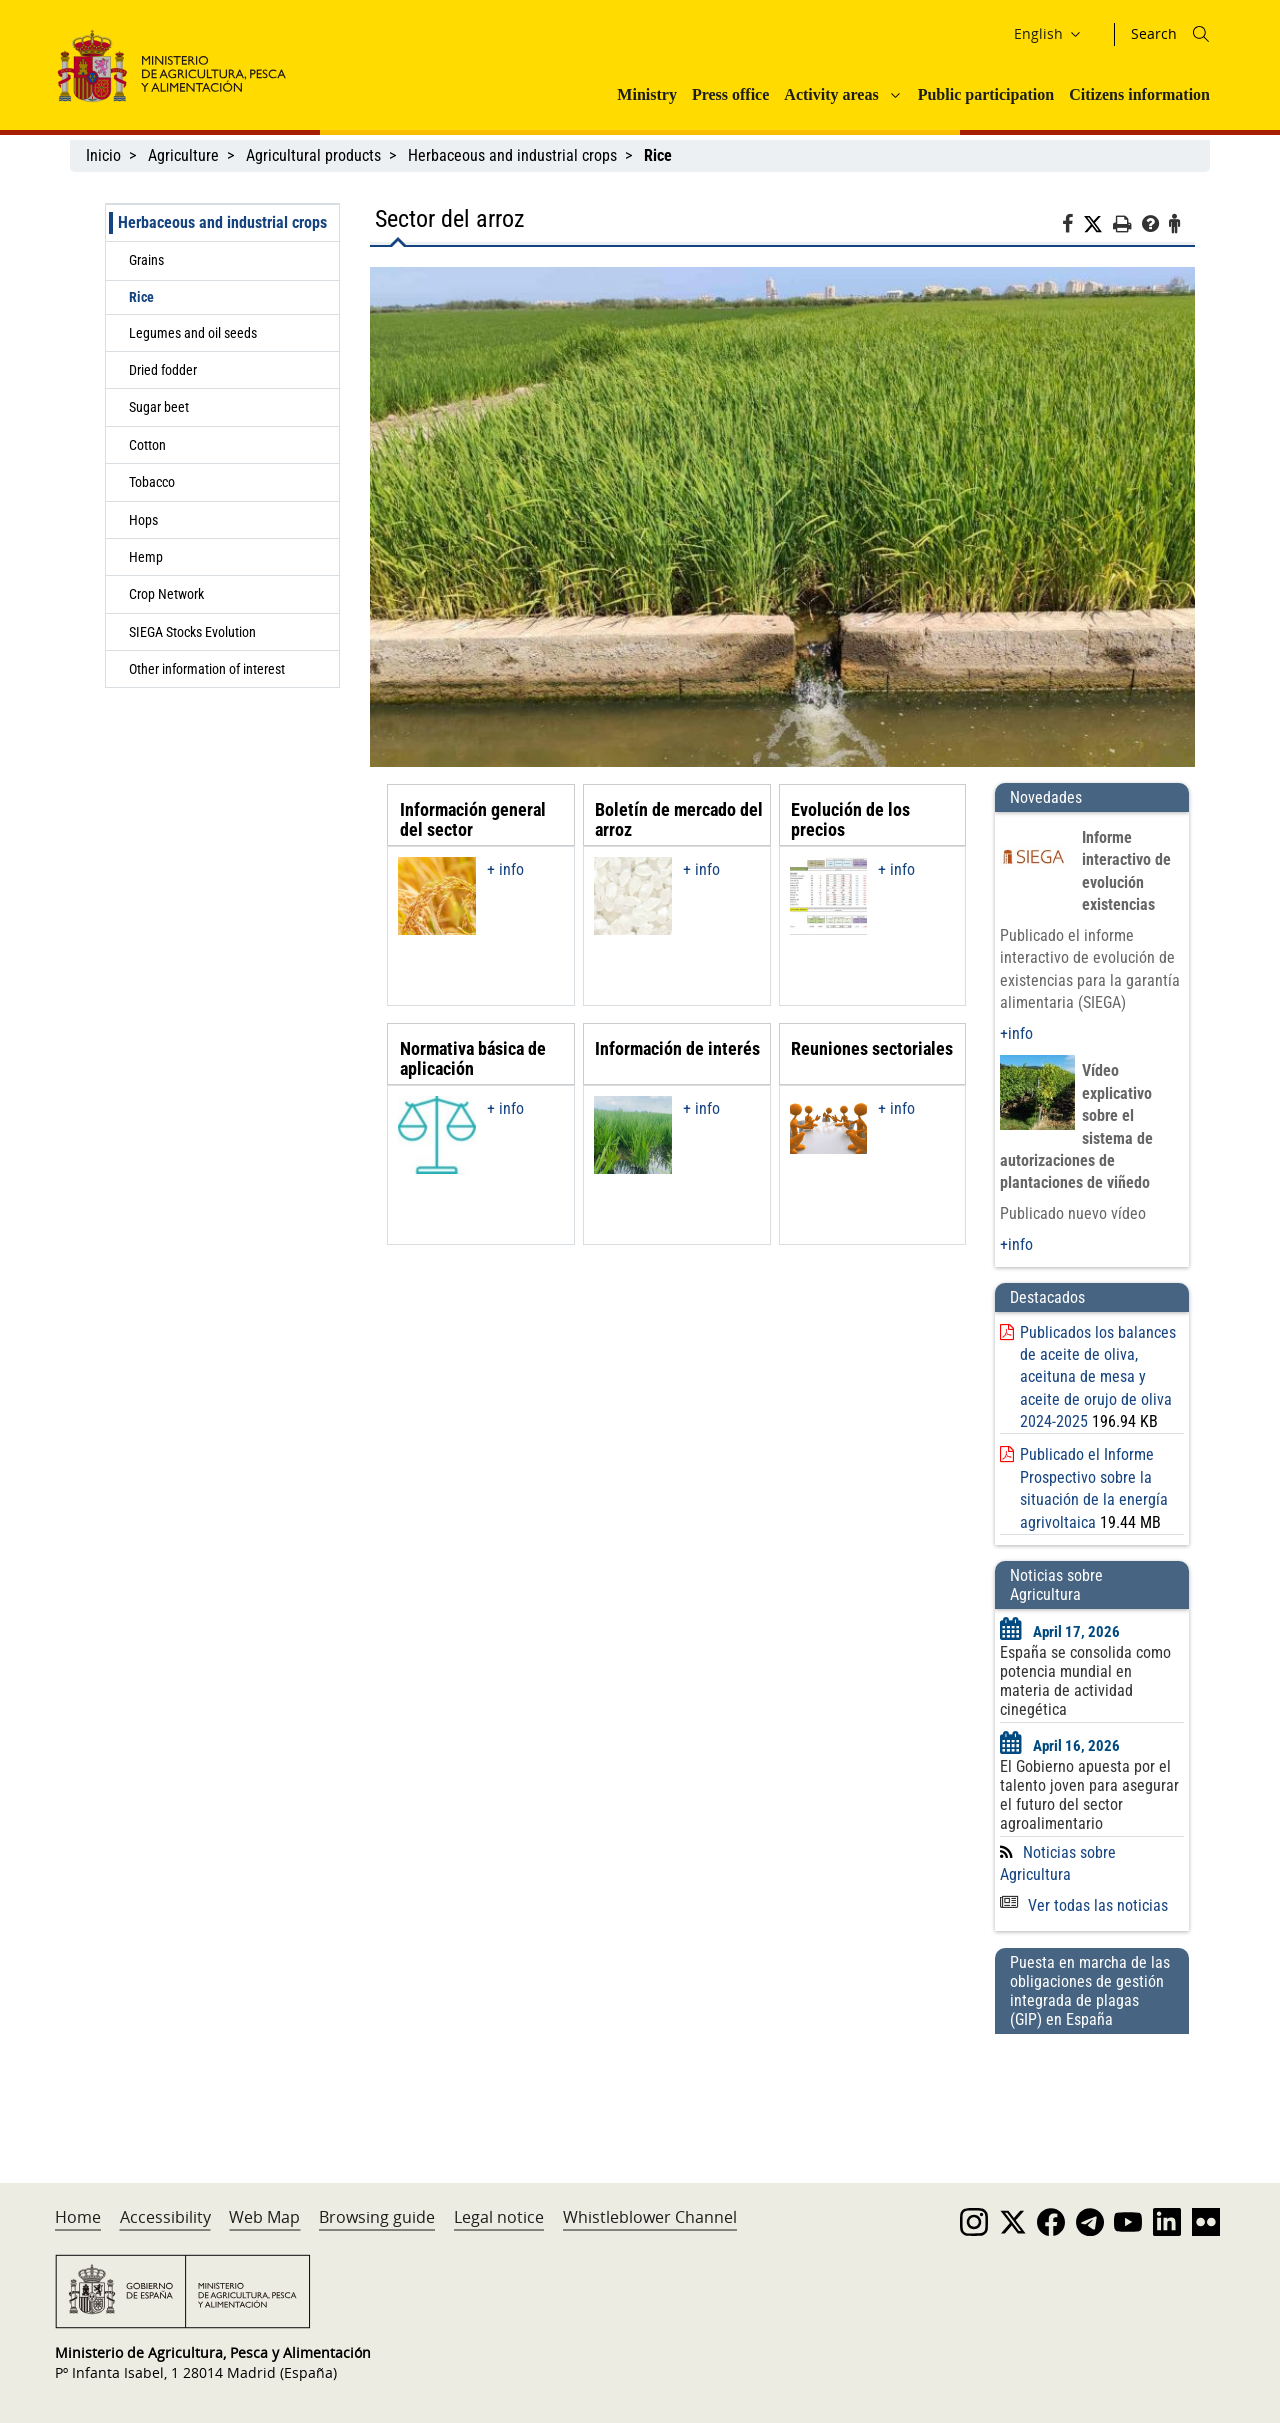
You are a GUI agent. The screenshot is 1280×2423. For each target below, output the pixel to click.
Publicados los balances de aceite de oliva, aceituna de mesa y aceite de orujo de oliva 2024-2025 (1098, 1377)
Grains (146, 260)
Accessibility (165, 2217)
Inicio (103, 155)
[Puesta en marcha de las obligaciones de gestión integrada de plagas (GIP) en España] (1092, 2089)
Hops (143, 520)
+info (1016, 1033)
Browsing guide (377, 2217)
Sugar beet (159, 407)
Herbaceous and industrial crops (512, 155)
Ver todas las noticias (1084, 1905)
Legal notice (499, 2217)
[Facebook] (1072, 227)
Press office (730, 94)
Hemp (146, 557)
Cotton (147, 445)
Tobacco (152, 482)
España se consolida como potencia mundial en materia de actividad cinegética (1085, 1681)
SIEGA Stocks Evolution (192, 632)
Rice (141, 297)
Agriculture (183, 155)
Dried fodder (163, 370)
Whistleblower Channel (650, 2217)
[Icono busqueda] (1201, 34)
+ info (505, 869)
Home (78, 2217)
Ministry (647, 94)
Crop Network (166, 594)
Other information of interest (207, 669)
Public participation (986, 94)
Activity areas (831, 94)
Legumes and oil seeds (193, 333)
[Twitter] (1098, 225)
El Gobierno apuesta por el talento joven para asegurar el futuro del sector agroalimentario (1089, 1795)
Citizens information (1139, 94)
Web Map (264, 2217)
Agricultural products (313, 155)
